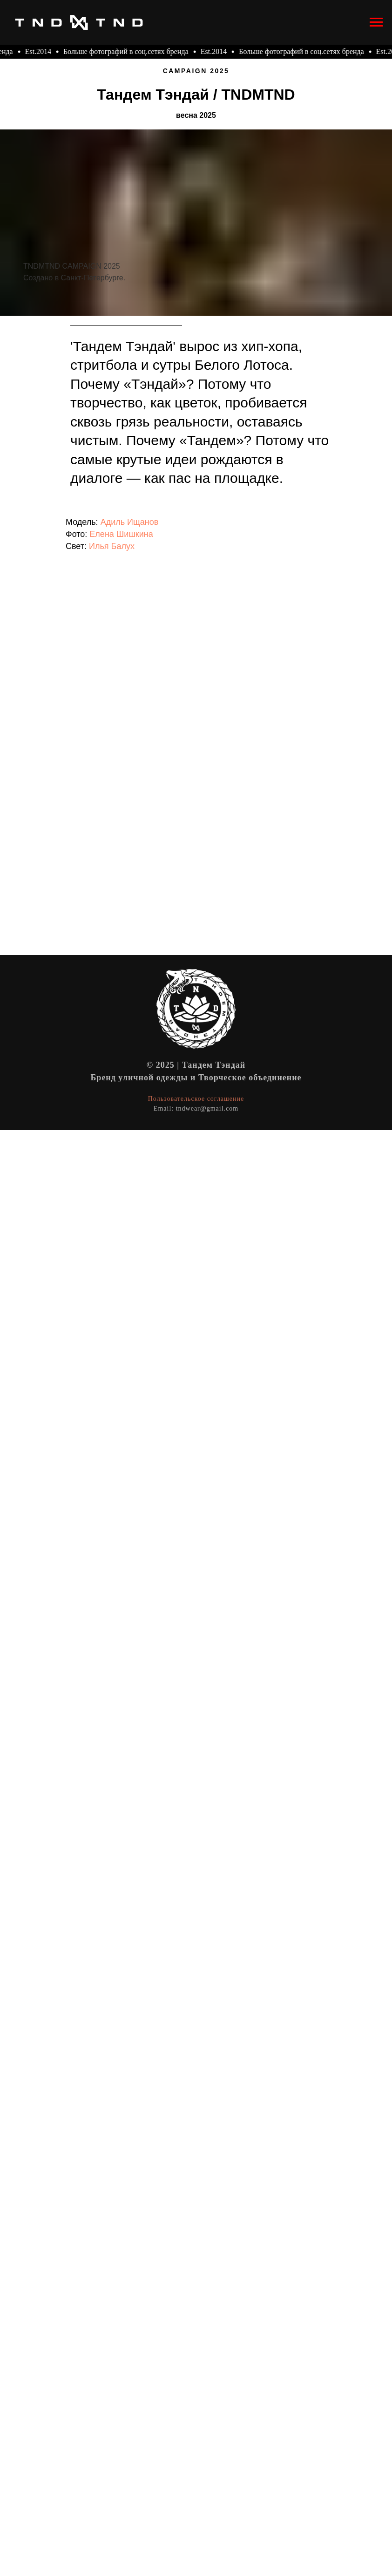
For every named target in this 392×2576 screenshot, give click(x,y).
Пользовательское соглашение (196, 1098)
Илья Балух (112, 546)
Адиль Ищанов (130, 522)
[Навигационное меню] (376, 22)
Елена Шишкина (121, 534)
